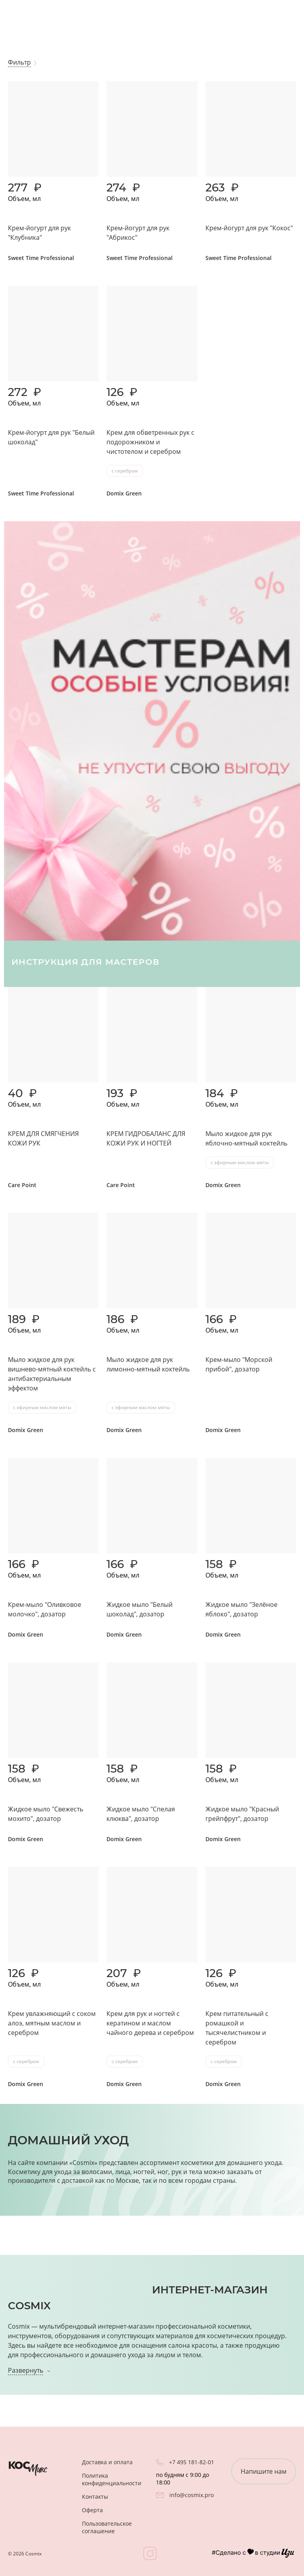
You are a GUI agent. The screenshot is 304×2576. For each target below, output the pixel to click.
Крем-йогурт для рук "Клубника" (39, 233)
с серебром (125, 470)
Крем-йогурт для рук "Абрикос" (137, 233)
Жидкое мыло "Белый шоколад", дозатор (139, 1609)
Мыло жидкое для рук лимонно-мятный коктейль (148, 1364)
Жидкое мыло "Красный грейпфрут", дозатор (242, 1814)
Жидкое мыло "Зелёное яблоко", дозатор (241, 1609)
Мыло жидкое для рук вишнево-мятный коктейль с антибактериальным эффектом (52, 1373)
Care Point (22, 1185)
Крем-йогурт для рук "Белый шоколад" (51, 437)
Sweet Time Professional (41, 258)
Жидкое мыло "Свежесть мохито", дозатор (45, 1814)
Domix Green (124, 493)
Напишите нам (264, 2471)
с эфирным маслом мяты (240, 1162)
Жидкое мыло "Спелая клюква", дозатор (140, 1814)
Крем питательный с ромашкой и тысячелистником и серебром (236, 2027)
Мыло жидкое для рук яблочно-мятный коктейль (246, 1138)
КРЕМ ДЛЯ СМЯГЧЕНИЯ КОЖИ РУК (43, 1138)
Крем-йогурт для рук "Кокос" (249, 228)
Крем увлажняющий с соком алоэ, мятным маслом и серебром (52, 2023)
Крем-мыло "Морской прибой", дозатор (238, 1364)
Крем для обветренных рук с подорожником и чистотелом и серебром (150, 442)
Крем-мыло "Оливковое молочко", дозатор (44, 1609)
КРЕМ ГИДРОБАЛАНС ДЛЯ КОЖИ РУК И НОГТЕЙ (145, 1138)
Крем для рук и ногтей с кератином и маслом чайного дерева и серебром (150, 2023)
